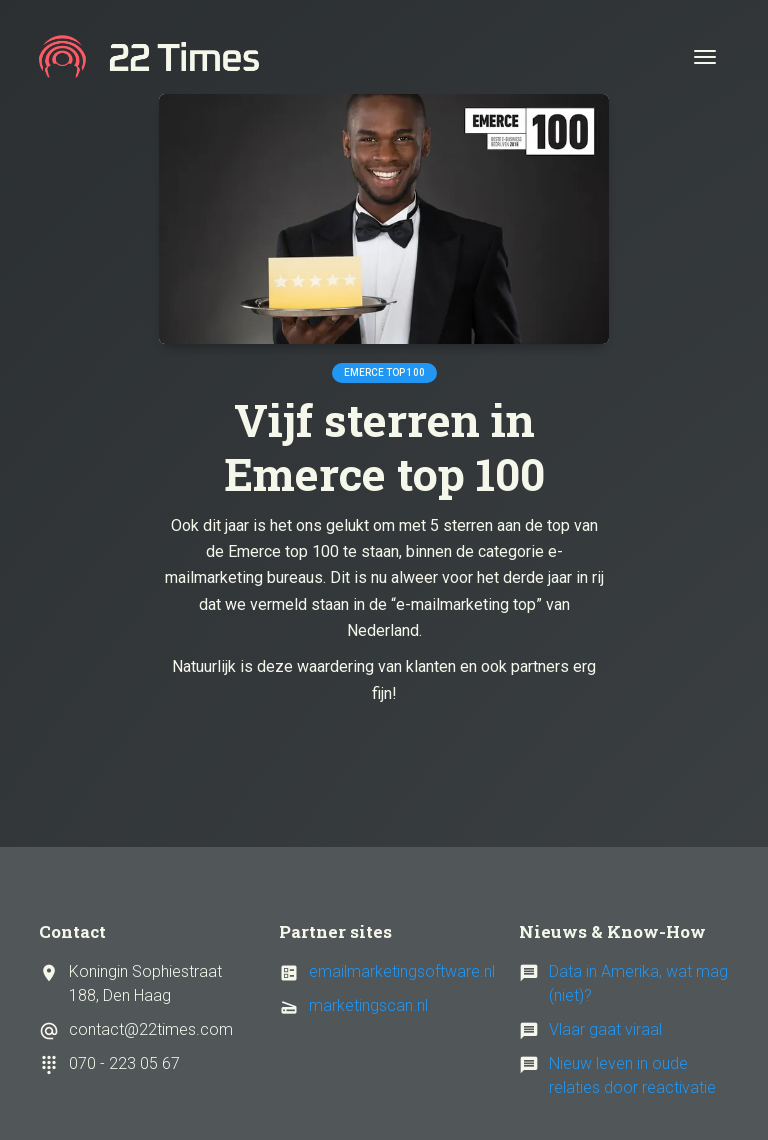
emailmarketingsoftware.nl (402, 971)
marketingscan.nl (368, 1005)
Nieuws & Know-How (612, 931)
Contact (72, 931)
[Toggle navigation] (705, 57)
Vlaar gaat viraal (605, 1029)
